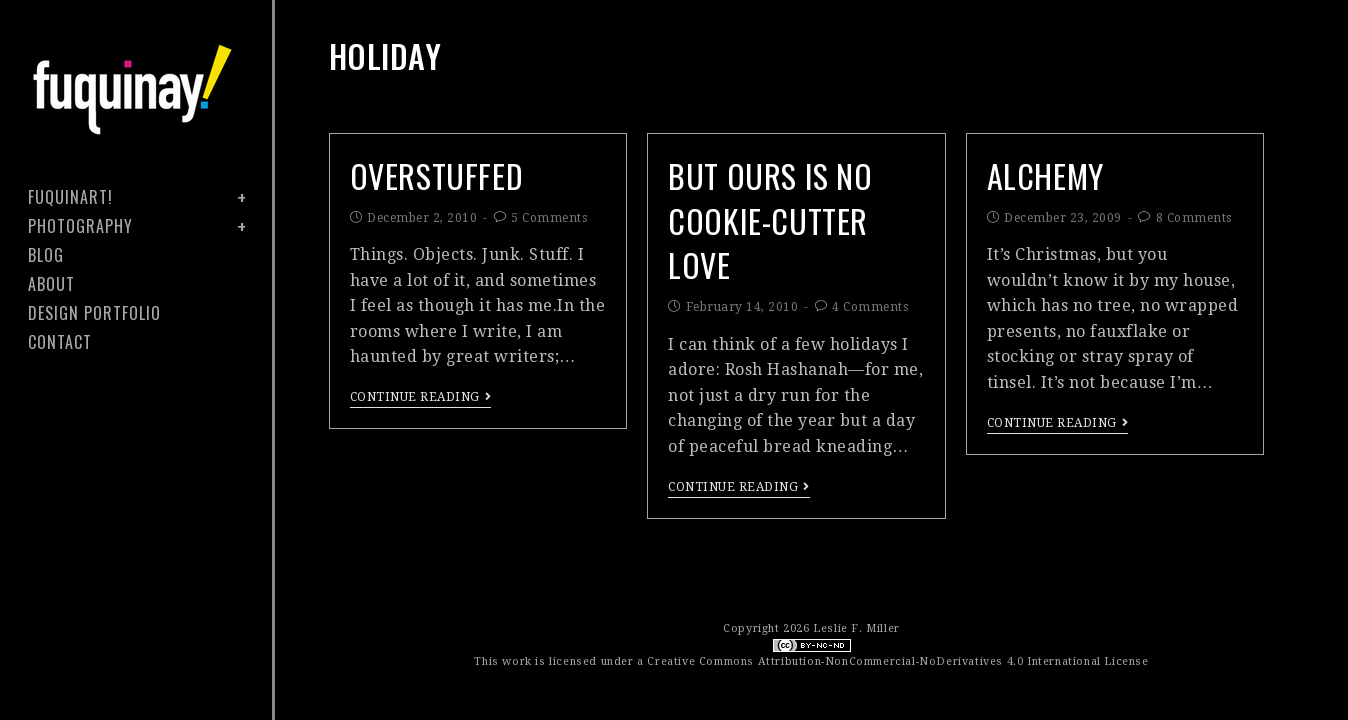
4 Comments (870, 307)
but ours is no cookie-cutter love (770, 220)
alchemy (1045, 175)
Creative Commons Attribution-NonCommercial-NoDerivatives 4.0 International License (897, 661)
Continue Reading (421, 397)
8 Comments (1194, 218)
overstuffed (437, 175)
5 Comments (549, 218)
